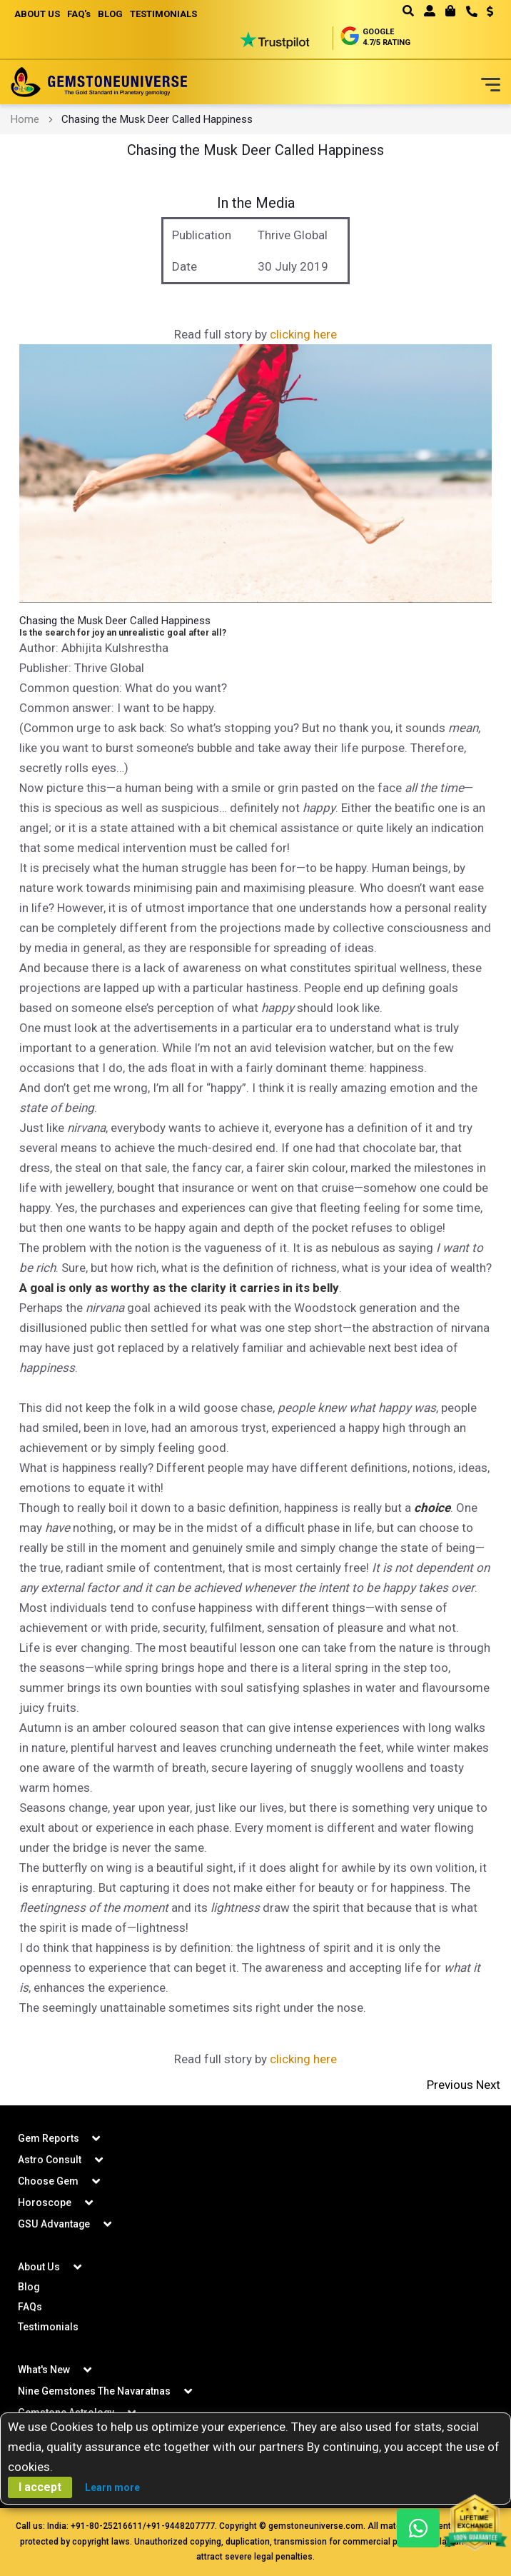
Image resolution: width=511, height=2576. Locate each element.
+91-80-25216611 (107, 2526)
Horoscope (44, 2202)
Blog (29, 2286)
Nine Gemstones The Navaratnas (94, 2391)
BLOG (110, 14)
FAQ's (79, 14)
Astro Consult (49, 2159)
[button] (485, 13)
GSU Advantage (54, 2224)
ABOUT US (37, 14)
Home (25, 119)
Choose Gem (48, 2181)
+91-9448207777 (180, 2526)
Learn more (112, 2487)
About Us (38, 2266)
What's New (44, 2369)
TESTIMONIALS (163, 14)
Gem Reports (48, 2138)
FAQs (30, 2306)
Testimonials (48, 2326)
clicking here (303, 334)
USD (490, 11)
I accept (40, 2487)
